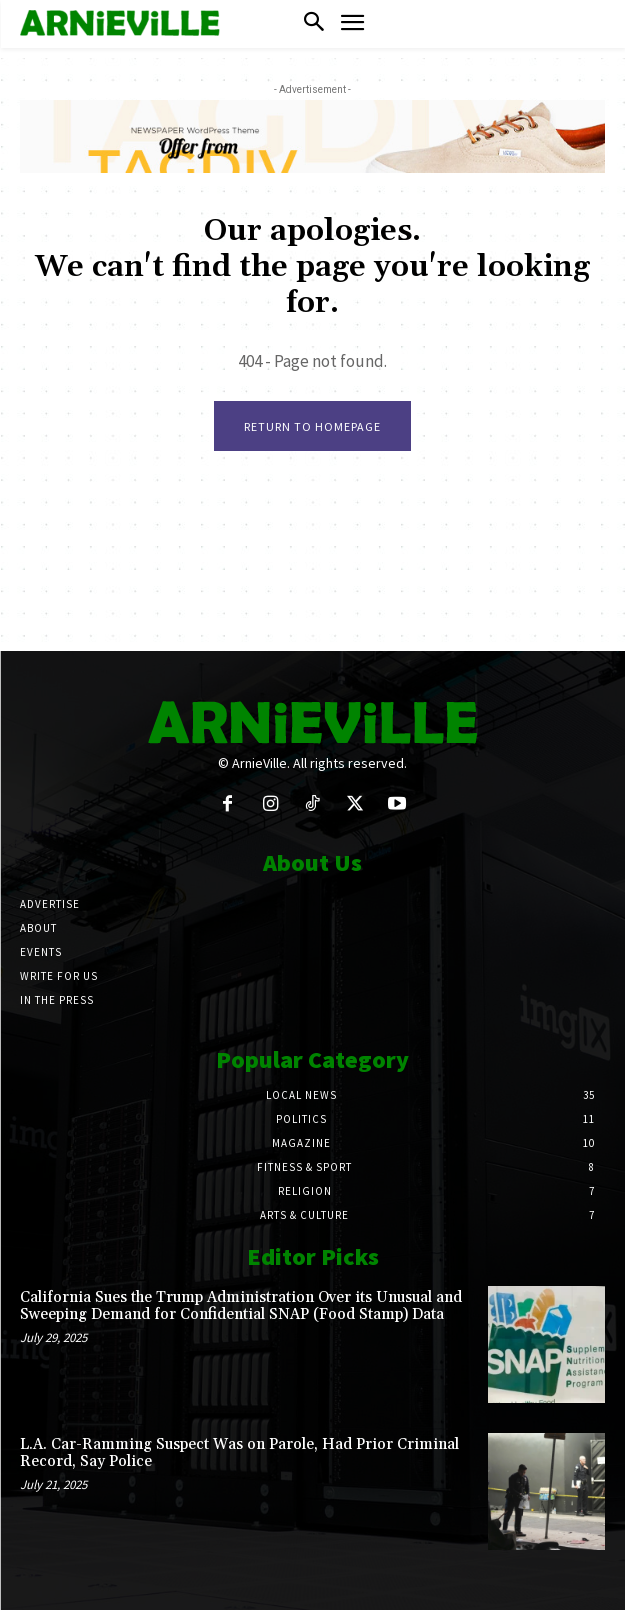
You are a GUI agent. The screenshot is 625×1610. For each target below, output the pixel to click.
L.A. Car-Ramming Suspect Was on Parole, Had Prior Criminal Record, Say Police (239, 1453)
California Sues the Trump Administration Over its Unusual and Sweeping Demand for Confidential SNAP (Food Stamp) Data (241, 1306)
